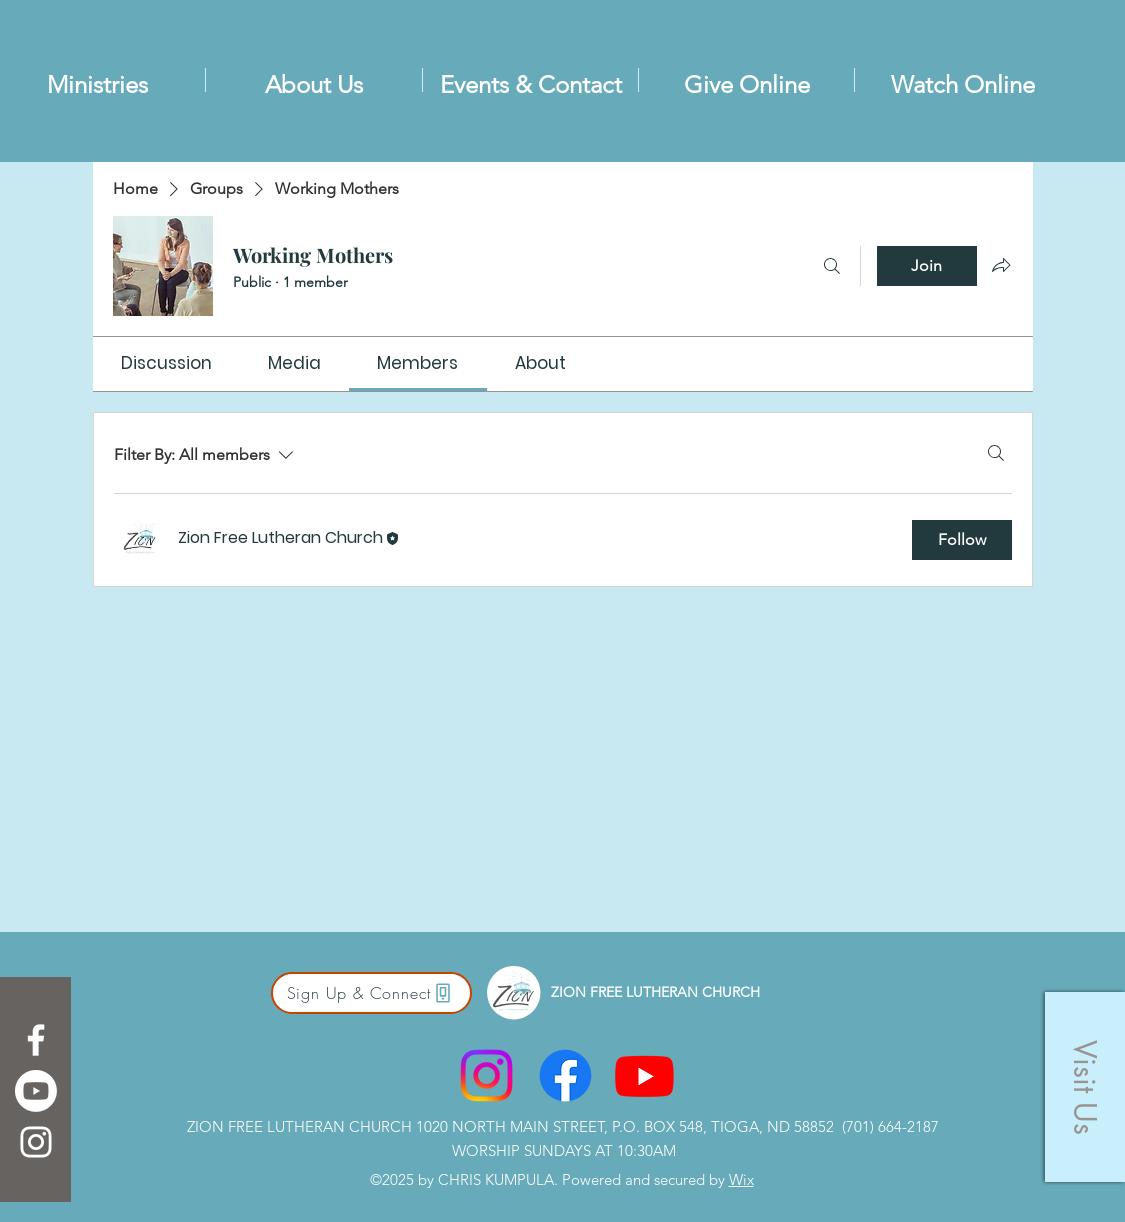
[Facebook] (36, 1040)
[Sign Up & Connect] (371, 993)
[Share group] (1001, 265)
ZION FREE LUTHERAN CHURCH (655, 992)
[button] (1085, 1087)
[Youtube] (36, 1091)
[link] (166, 363)
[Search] (832, 266)
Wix (741, 1179)
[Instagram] (36, 1142)
